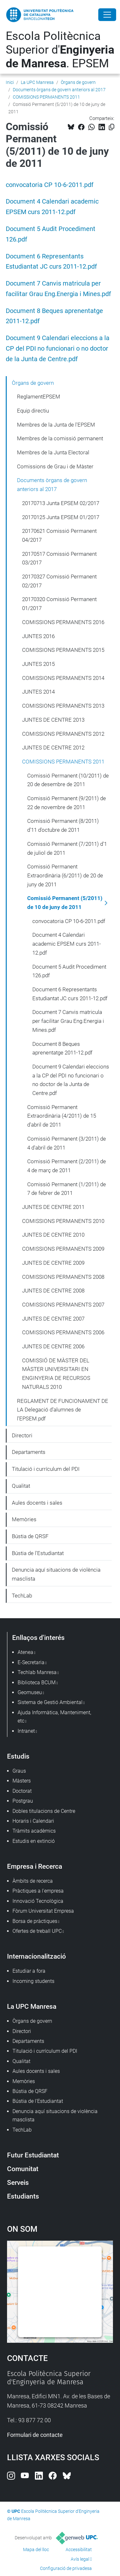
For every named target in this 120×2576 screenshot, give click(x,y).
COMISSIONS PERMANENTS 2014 (63, 678)
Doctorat (22, 1791)
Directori (22, 1435)
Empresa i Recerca (34, 1866)
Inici (10, 82)
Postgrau (22, 1801)
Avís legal (80, 2559)
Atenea (25, 1652)
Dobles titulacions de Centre (43, 1811)
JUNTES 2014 (38, 692)
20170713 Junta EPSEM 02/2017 (60, 503)
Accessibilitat (79, 2549)
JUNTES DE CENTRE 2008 (53, 1290)
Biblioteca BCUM (37, 1682)
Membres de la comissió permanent (60, 438)
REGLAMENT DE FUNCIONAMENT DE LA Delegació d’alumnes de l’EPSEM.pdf (62, 1410)
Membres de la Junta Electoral (53, 452)
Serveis (18, 2182)
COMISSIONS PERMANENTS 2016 (63, 622)
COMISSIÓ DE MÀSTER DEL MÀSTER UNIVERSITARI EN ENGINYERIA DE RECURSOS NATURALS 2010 (56, 1373)
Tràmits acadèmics (34, 1831)
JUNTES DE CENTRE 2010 (53, 1235)
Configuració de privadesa (66, 2568)
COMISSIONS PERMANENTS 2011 (46, 97)
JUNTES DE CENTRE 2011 (53, 1207)
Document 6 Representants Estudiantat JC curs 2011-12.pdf (70, 993)
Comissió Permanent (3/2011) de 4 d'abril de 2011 (66, 1143)
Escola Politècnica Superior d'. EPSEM (60, 49)
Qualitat (21, 1486)
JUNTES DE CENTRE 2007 (53, 1318)
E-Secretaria (31, 1662)
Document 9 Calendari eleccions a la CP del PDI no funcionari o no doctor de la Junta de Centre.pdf (57, 348)
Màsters (21, 1781)
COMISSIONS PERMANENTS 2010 (63, 1221)
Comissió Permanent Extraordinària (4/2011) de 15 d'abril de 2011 (61, 1116)
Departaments (28, 1452)
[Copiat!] (111, 127)
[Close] (107, 14)
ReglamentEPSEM (38, 396)
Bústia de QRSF (30, 1536)
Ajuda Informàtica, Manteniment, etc (54, 1716)
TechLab (22, 1595)
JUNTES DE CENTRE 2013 (53, 720)
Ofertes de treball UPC (37, 1931)
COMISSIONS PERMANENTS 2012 (63, 734)
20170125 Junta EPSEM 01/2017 (60, 517)
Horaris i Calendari (33, 1821)
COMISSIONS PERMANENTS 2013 (63, 706)
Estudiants (23, 2196)
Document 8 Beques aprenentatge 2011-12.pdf (62, 1048)
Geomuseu (30, 1692)
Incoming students (33, 1981)
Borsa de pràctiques (34, 1921)
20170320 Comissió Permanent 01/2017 (59, 603)
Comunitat (22, 2169)
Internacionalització (36, 1956)
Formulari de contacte (35, 2434)
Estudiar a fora (28, 1971)
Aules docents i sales (37, 1503)
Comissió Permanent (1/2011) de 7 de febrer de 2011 (66, 1188)
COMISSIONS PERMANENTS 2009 (63, 1249)
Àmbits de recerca (32, 1881)
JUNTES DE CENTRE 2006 (53, 1346)
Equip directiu (33, 410)
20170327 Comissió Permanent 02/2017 (59, 581)
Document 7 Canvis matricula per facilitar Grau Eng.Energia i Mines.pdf (68, 1021)
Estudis (18, 1756)
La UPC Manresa (37, 82)
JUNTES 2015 (38, 664)
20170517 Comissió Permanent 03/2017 (59, 558)
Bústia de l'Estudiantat (38, 1553)
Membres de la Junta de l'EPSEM (56, 424)
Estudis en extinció (33, 1841)
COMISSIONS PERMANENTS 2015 (63, 650)
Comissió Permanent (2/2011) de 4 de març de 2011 (66, 1165)
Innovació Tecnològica (37, 1901)
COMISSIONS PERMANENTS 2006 (63, 1332)
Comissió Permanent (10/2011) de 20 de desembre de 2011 (68, 780)
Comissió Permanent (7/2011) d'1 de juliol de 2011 (67, 848)
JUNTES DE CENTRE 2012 (53, 747)
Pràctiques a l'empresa (38, 1891)
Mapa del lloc (36, 2549)
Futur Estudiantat (33, 2155)
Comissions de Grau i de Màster (55, 466)
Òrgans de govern (78, 82)
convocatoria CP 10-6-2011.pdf (49, 185)
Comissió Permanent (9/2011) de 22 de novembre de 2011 (66, 802)
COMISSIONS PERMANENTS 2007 (63, 1304)
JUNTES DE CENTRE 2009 (53, 1263)
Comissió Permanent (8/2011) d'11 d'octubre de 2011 (63, 825)
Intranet (26, 1731)
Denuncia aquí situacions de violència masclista (56, 1574)
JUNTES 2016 (38, 636)
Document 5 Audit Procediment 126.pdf (69, 971)
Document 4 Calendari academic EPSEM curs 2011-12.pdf (66, 944)
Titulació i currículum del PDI (46, 1469)
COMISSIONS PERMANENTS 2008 (63, 1277)
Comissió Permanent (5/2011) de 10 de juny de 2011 (64, 902)
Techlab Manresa (37, 1672)
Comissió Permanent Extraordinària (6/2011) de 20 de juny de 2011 (65, 875)
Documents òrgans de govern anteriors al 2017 (59, 89)
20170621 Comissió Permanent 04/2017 (59, 535)
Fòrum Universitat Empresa (43, 1911)
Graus (19, 1771)
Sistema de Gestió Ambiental (50, 1702)
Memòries (24, 1519)
